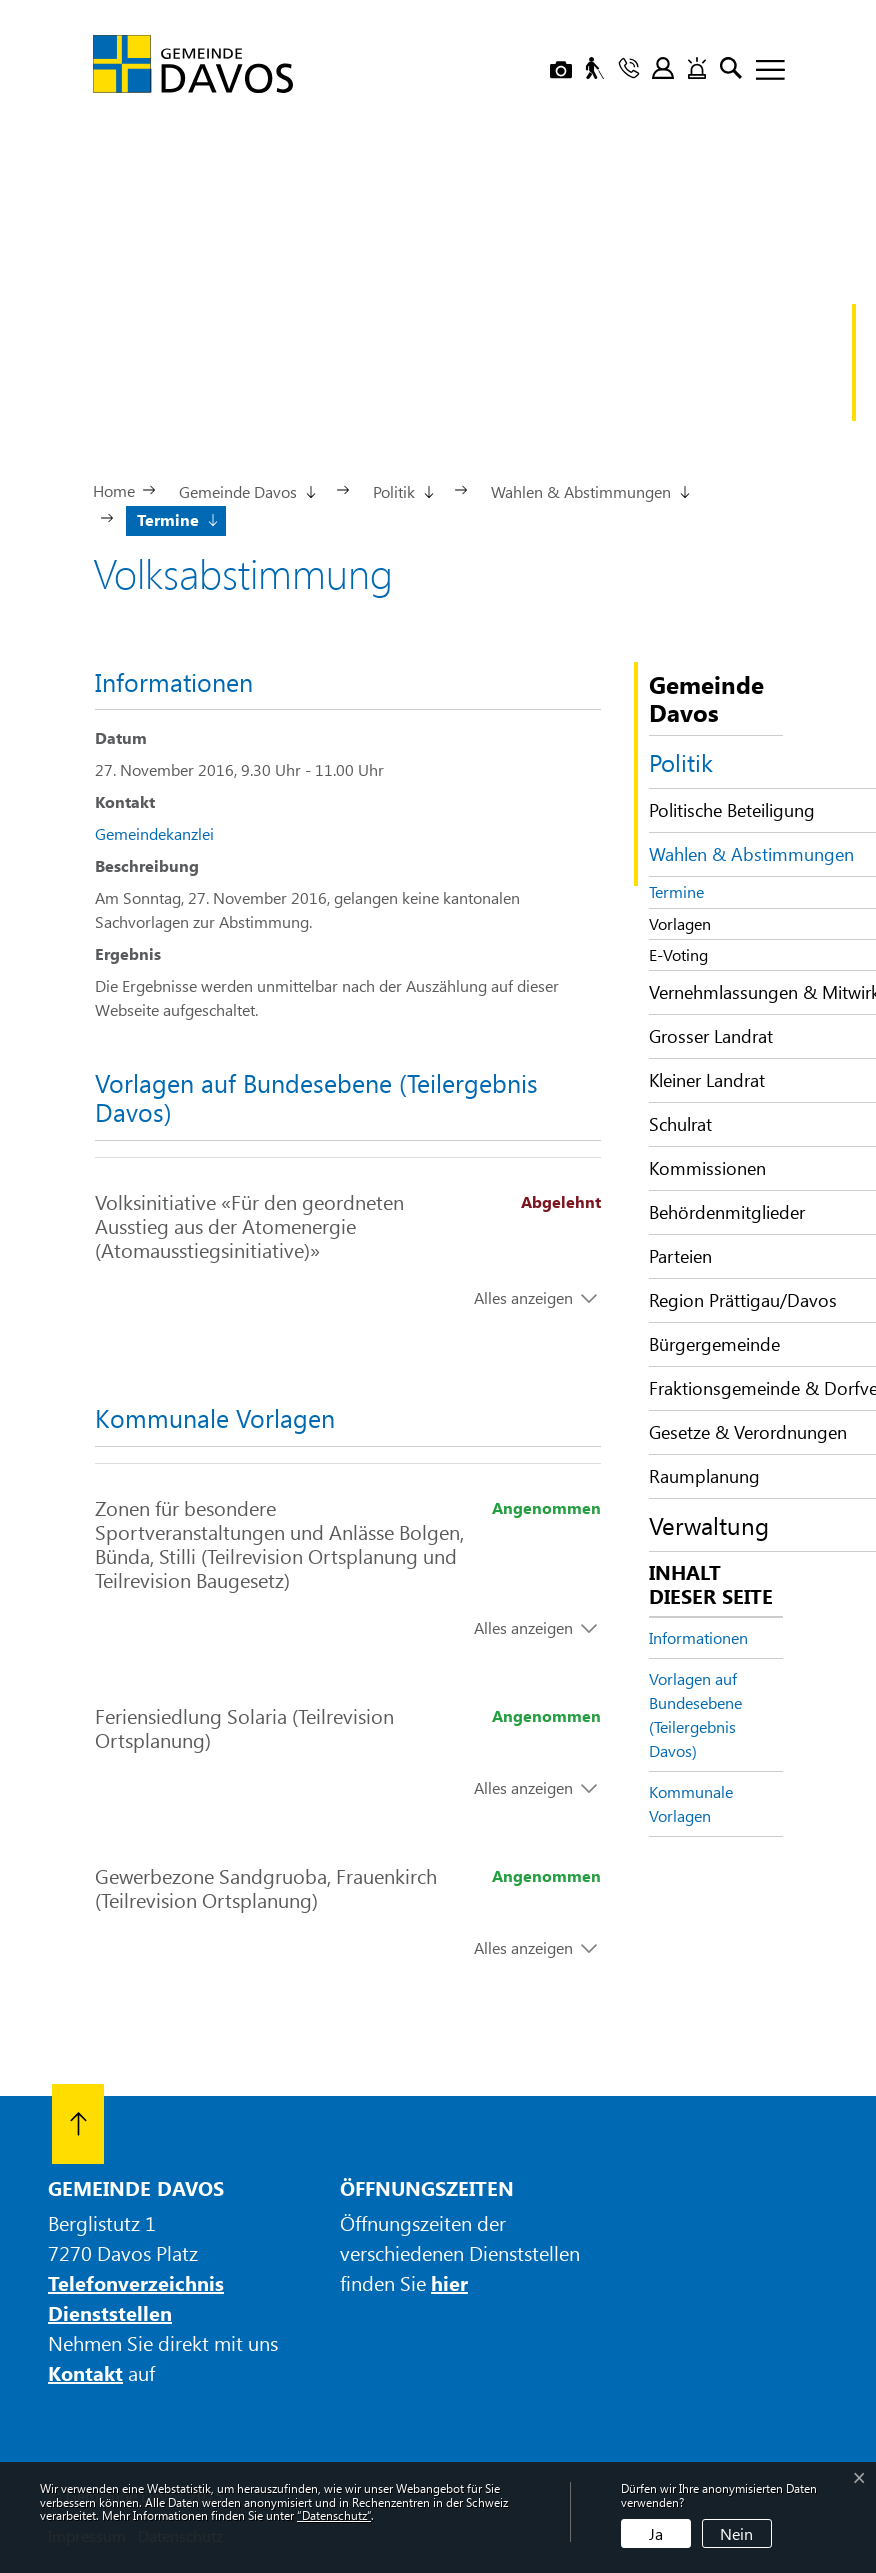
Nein (736, 2533)
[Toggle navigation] (763, 71)
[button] (246, 490)
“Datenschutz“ (334, 2515)
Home (114, 490)
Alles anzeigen (523, 1297)
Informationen (698, 1637)
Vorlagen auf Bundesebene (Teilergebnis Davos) (695, 1714)
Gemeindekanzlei (154, 833)
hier (449, 2282)
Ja (656, 2533)
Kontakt (85, 2372)
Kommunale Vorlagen (691, 1803)
